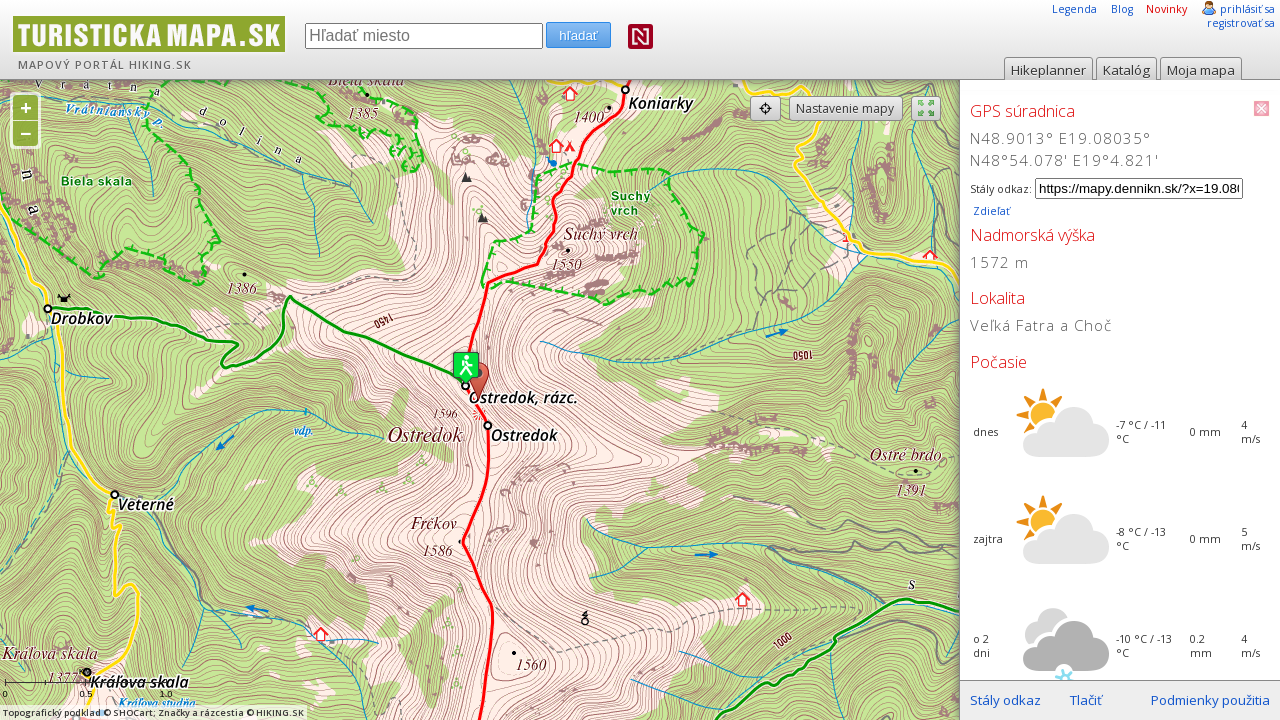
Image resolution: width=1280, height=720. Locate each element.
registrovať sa (1241, 23)
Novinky (1166, 9)
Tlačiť (1086, 700)
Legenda (1074, 9)
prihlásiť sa (1247, 9)
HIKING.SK (160, 65)
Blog (1122, 9)
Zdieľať (990, 211)
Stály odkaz (1005, 700)
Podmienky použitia (1210, 700)
